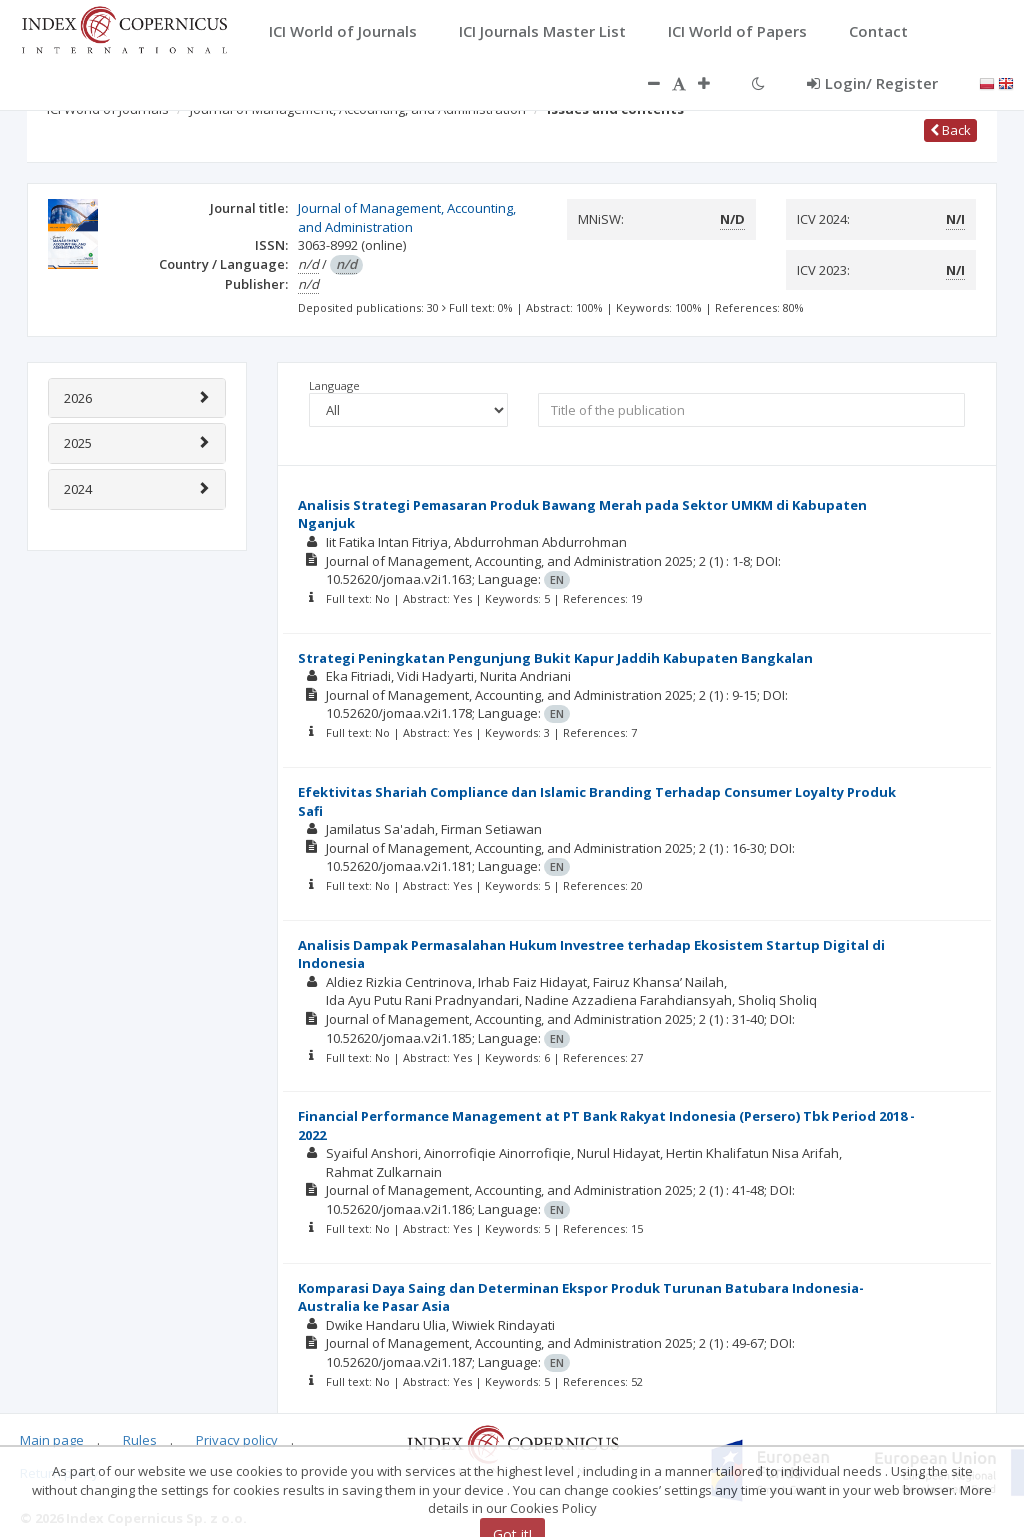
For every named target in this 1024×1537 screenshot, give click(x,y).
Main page (52, 1440)
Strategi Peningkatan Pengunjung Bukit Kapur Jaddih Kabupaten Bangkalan (555, 658)
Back (950, 130)
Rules (140, 1440)
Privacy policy (237, 1440)
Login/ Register (872, 83)
